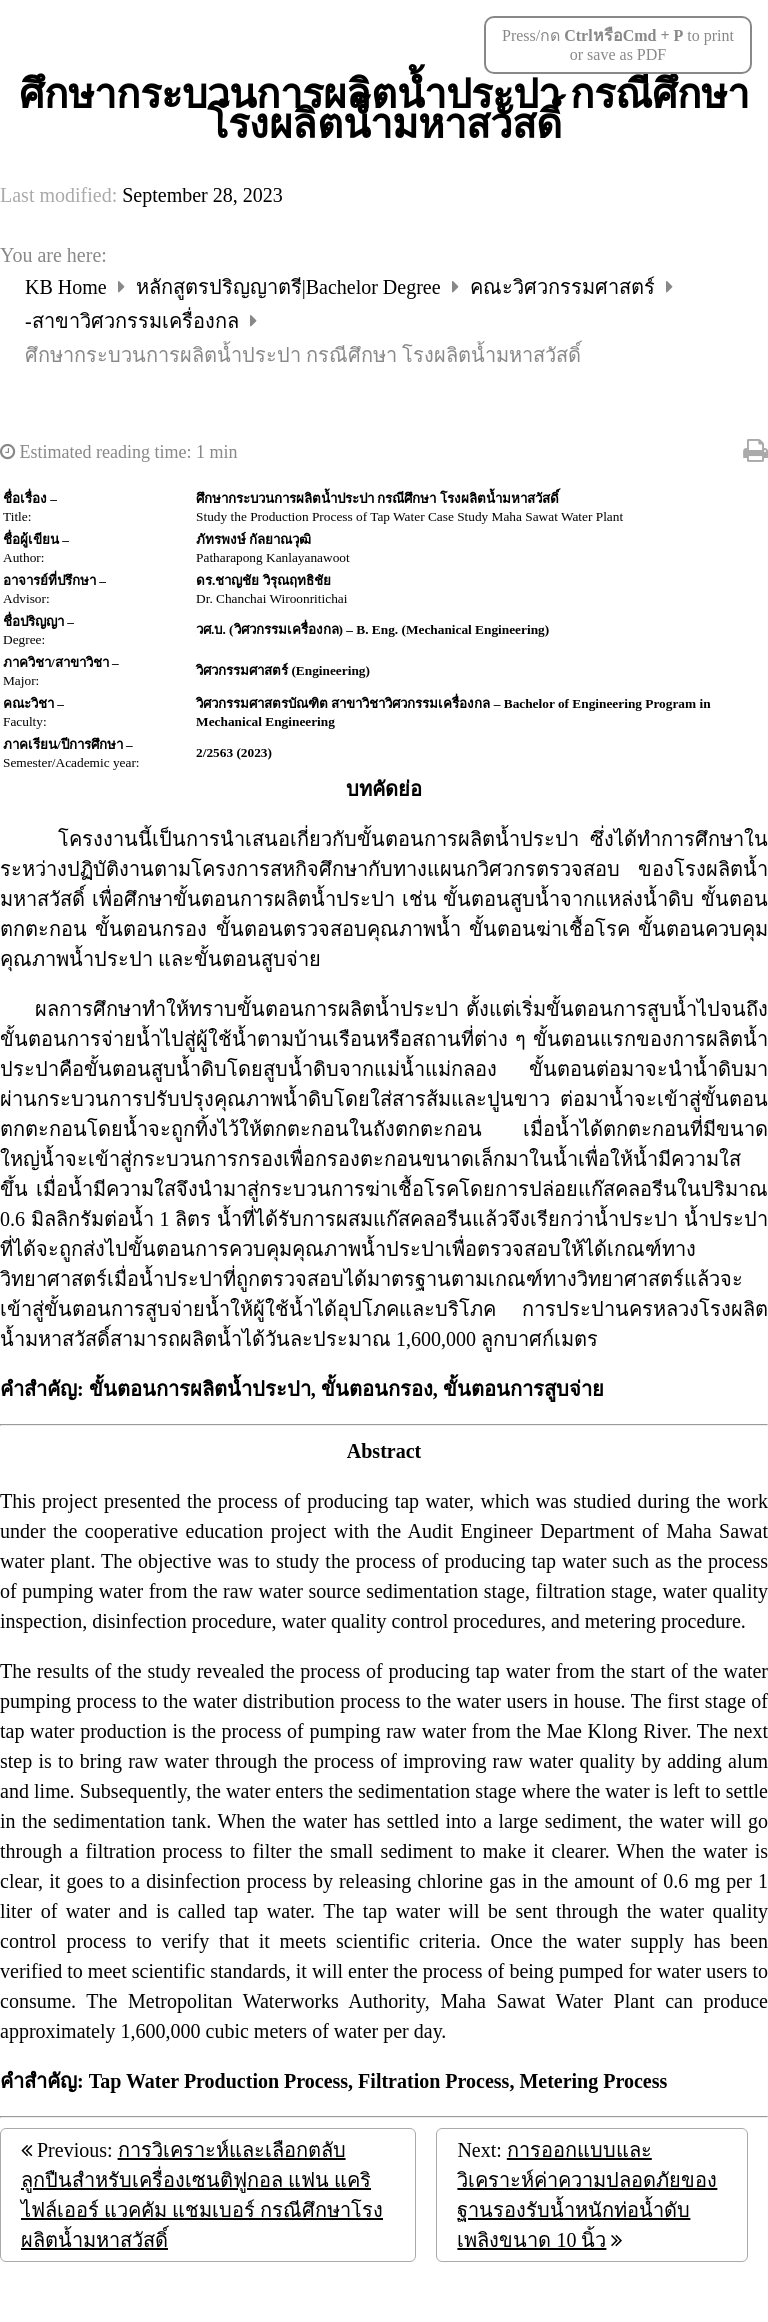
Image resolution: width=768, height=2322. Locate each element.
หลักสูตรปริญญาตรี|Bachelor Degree (291, 287)
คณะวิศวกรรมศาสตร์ (565, 287)
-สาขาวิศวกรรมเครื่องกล (134, 321)
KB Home (68, 287)
